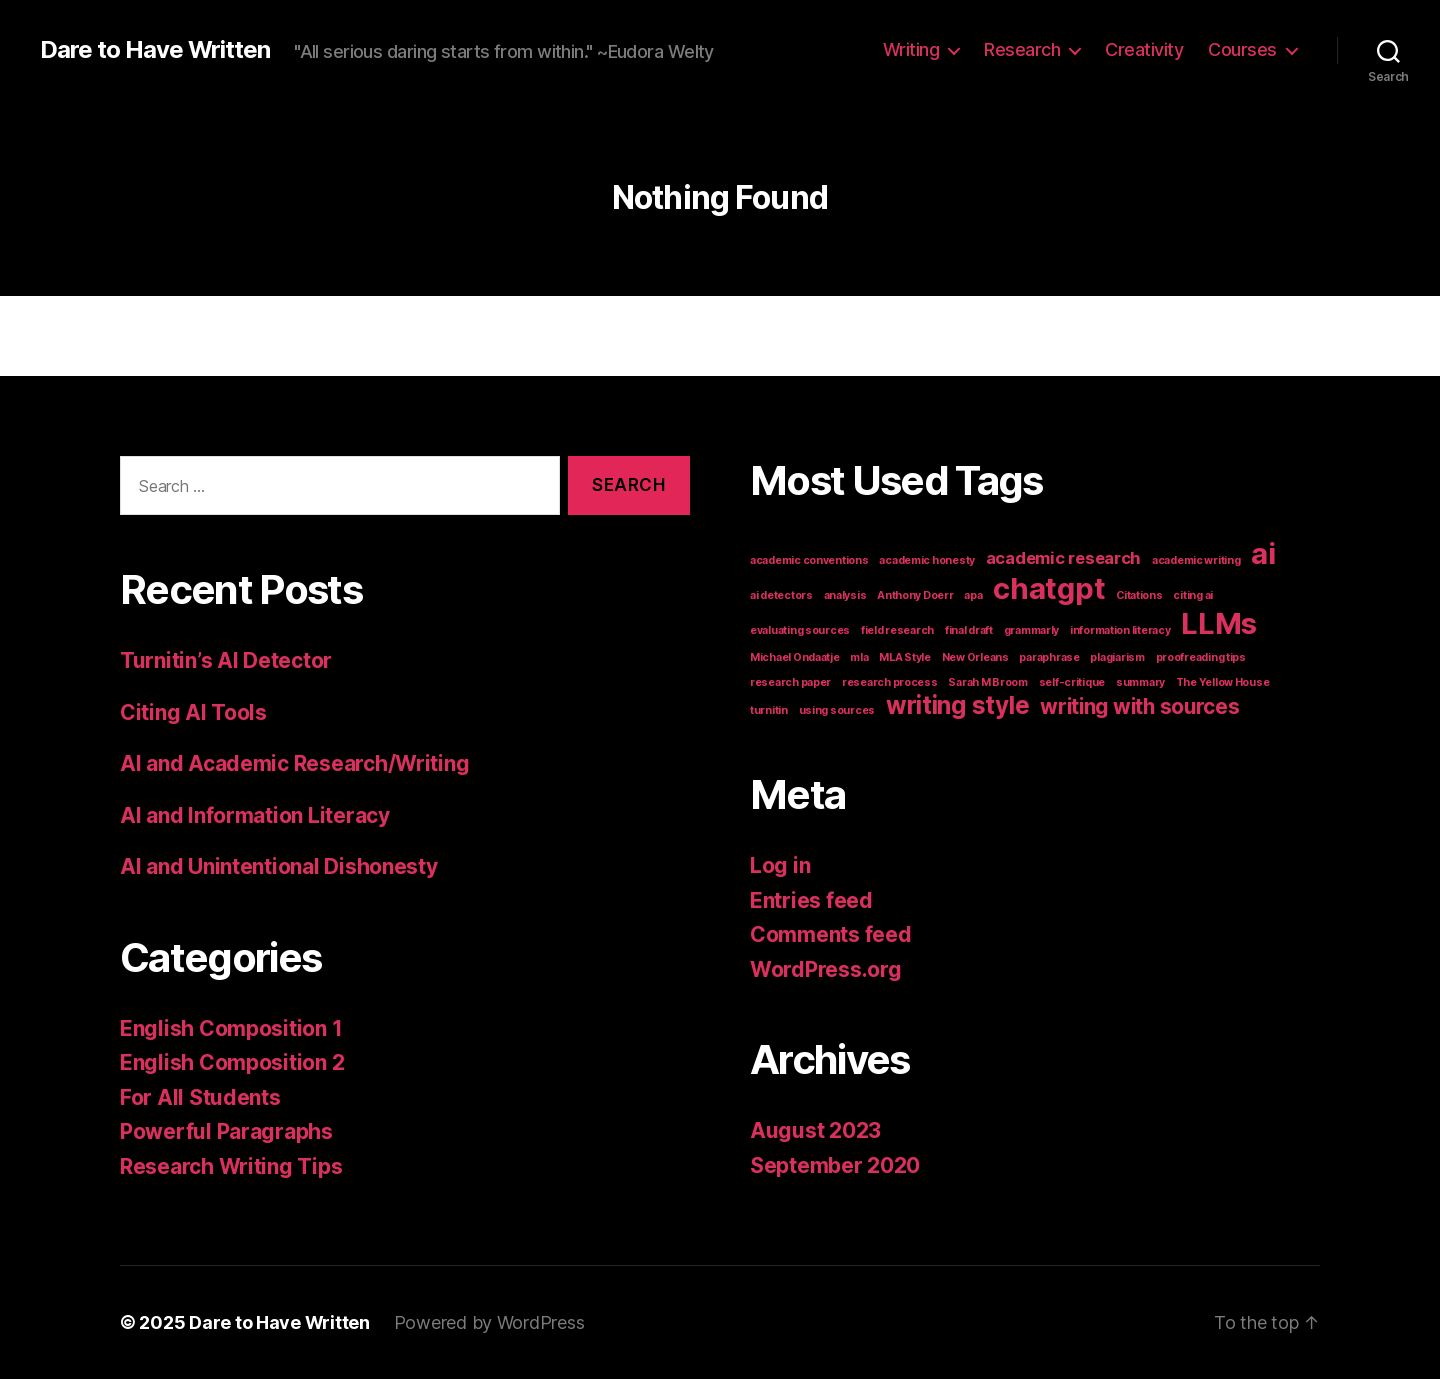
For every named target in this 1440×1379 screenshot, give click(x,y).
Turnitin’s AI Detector (226, 660)
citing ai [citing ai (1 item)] (1193, 595)
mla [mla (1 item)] (859, 657)
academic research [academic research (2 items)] (1063, 558)
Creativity (1144, 49)
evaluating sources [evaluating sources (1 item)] (800, 630)
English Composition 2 (232, 1062)
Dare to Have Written (155, 50)
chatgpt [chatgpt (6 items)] (1049, 588)
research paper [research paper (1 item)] (790, 682)
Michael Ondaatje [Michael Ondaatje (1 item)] (795, 657)
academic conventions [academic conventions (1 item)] (809, 560)
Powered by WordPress (489, 1322)
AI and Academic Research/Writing (294, 763)
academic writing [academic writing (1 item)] (1196, 560)
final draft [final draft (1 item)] (969, 630)
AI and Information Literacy (255, 815)
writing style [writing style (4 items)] (958, 705)
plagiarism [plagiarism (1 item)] (1117, 657)
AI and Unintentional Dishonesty (279, 866)
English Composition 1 (231, 1028)
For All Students (200, 1097)
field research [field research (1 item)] (897, 630)
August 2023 (815, 1130)
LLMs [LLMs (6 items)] (1219, 623)
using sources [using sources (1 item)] (837, 710)
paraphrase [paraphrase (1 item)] (1049, 657)
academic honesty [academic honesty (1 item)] (927, 560)
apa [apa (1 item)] (973, 595)
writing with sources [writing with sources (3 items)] (1140, 706)
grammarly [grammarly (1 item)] (1032, 630)
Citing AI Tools (193, 712)
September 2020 (835, 1165)
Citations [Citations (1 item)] (1139, 595)
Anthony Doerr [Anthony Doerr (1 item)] (915, 595)
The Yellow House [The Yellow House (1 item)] (1223, 682)
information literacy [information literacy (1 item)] (1120, 630)
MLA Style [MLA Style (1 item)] (905, 657)
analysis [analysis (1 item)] (845, 595)
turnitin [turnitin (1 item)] (769, 710)
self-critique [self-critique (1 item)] (1072, 682)
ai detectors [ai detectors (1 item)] (781, 595)
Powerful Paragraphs (226, 1131)
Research (1022, 49)
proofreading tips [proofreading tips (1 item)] (1201, 657)
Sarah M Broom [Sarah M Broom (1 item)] (988, 682)
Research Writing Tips (231, 1166)
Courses (1242, 49)
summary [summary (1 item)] (1140, 682)
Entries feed (811, 900)
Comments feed (831, 934)
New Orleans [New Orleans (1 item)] (975, 657)
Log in (780, 865)
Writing (911, 49)
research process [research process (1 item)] (890, 682)
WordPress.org (826, 969)
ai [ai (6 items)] (1263, 553)
